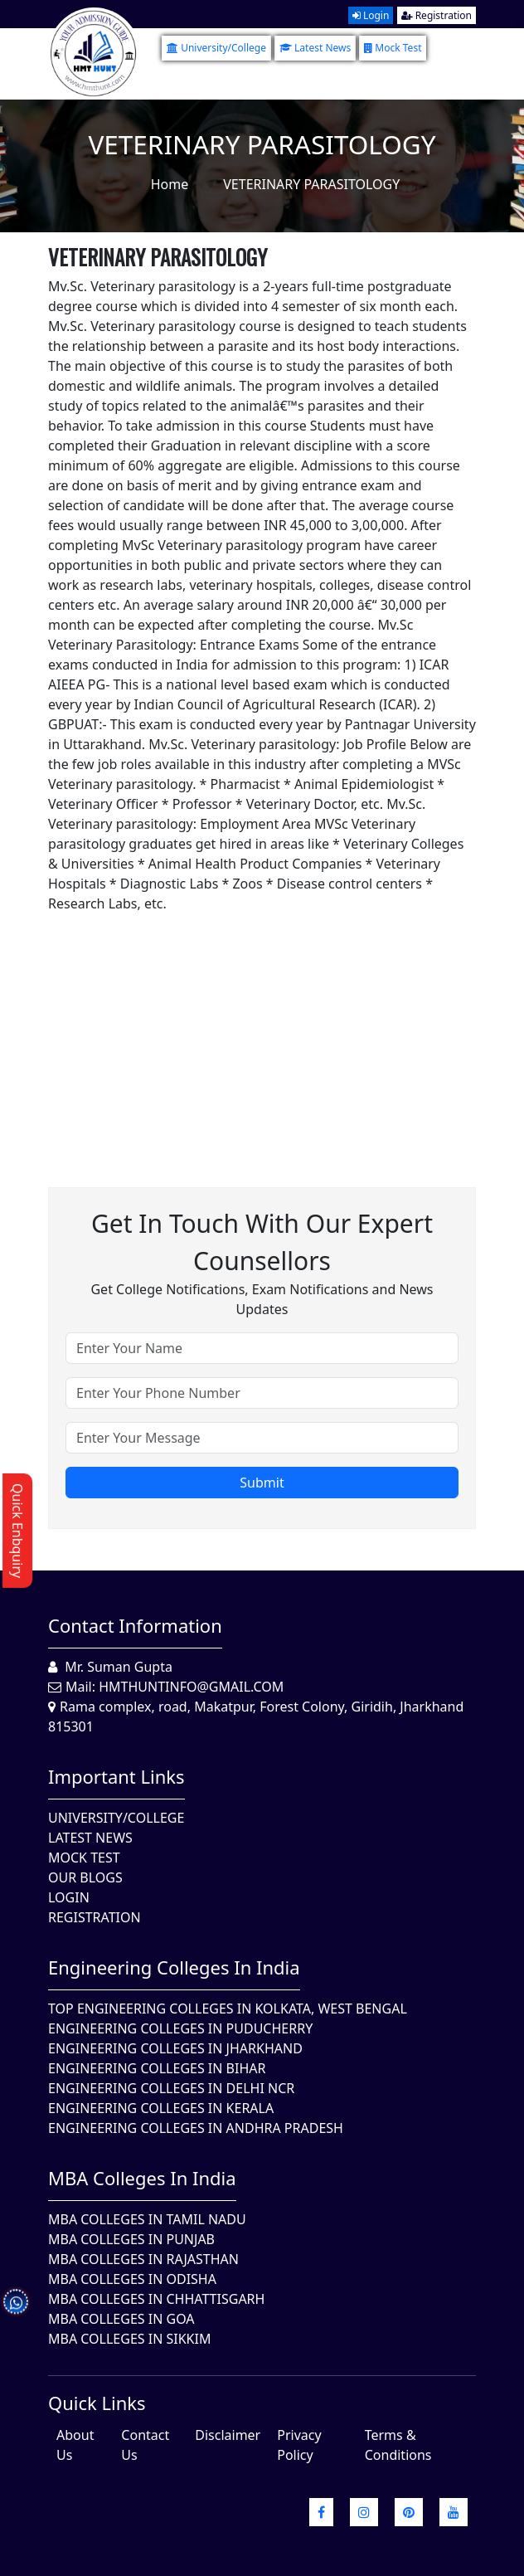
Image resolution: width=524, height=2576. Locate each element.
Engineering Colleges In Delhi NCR (171, 2088)
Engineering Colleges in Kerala (161, 2108)
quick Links (97, 2402)
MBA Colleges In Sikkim (129, 2339)
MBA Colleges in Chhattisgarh (156, 2299)
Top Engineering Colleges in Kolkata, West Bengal (227, 2008)
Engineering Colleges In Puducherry (180, 2028)
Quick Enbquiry (17, 1530)
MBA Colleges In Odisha (132, 2279)
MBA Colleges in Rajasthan (143, 2259)
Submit (262, 1482)
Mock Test (392, 48)
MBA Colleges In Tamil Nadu (147, 2219)
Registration (436, 15)
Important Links (116, 1776)
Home (170, 184)
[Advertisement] (262, 1029)
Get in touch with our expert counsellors (262, 1242)
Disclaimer (227, 2435)
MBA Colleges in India (142, 2177)
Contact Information (135, 1625)
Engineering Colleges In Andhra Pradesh (195, 2128)
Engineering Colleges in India (174, 1967)
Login (371, 15)
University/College (216, 48)
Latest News (315, 48)
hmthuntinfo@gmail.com (191, 1687)
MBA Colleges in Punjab (131, 2239)
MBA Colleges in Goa (121, 2319)
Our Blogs (85, 1877)
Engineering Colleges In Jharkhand (175, 2048)
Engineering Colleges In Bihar (156, 2068)
